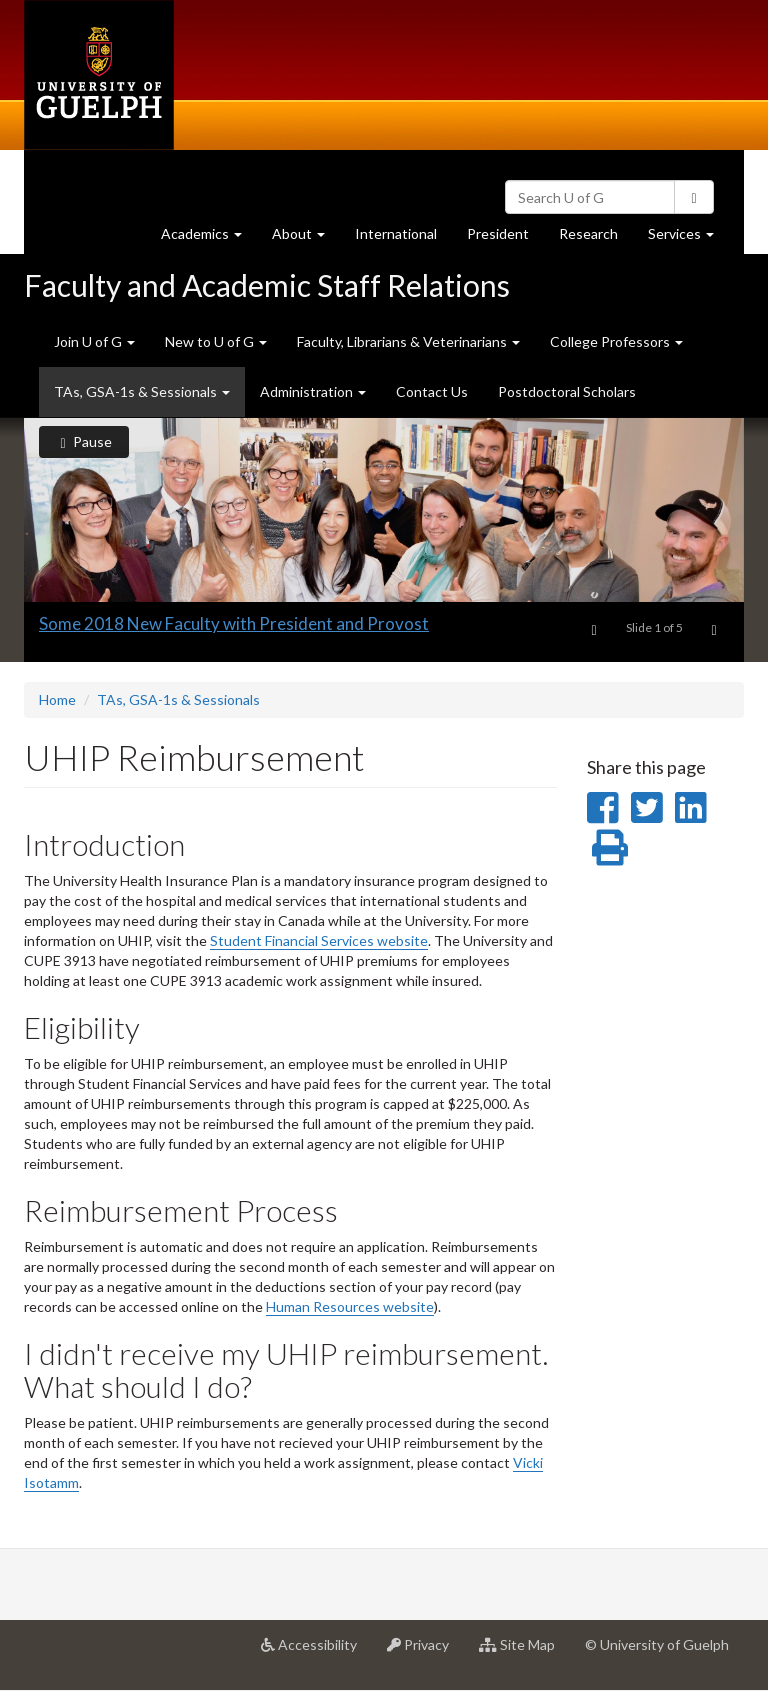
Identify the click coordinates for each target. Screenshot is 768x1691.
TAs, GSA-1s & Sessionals (178, 699)
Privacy (425, 1652)
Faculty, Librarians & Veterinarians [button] (408, 341)
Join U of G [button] (94, 341)
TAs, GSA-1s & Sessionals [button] (142, 391)
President (498, 233)
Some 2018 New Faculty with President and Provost (234, 623)
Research (596, 238)
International (396, 233)
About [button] (306, 238)
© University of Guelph (657, 1644)
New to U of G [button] (216, 341)
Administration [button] (313, 391)
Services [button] (688, 238)
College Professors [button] (616, 341)
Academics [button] (209, 238)
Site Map (524, 1652)
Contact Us (432, 391)
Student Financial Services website (319, 940)
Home (57, 699)
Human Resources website (350, 1306)
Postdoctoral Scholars (567, 391)
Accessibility (316, 1652)
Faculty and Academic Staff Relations (267, 285)
